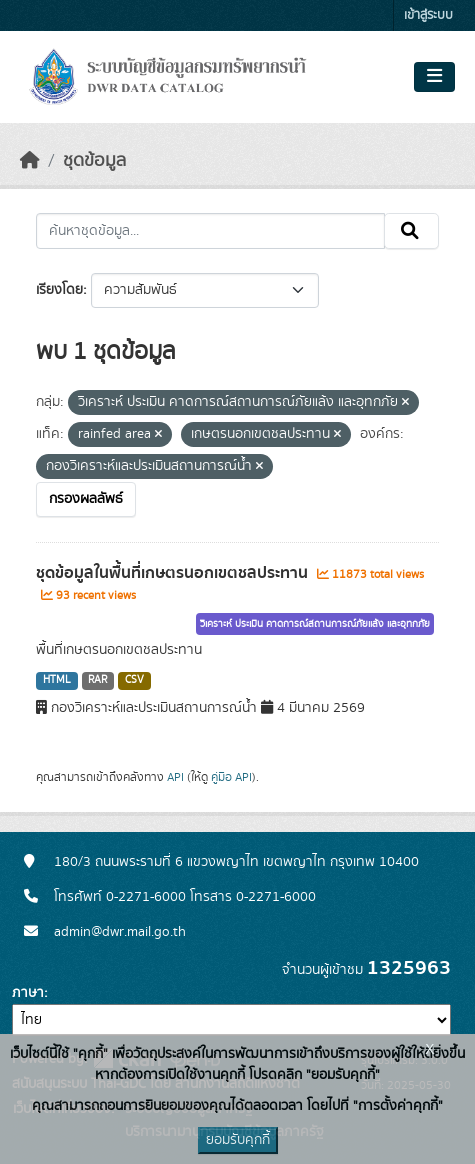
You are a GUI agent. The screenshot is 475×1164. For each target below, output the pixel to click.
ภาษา (28, 993)
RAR (97, 680)
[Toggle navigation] (434, 77)
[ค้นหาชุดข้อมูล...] (210, 231)
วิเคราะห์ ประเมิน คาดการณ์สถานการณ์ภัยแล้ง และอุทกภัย (315, 624)
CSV (134, 680)
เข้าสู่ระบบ (428, 15)
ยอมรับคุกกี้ (238, 1140)
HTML (57, 680)
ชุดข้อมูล (94, 161)
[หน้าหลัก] (30, 161)
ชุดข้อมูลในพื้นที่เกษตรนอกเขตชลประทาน (174, 573)
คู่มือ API (231, 777)
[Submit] (411, 231)
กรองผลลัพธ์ (86, 499)
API (175, 777)
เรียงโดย (59, 290)
